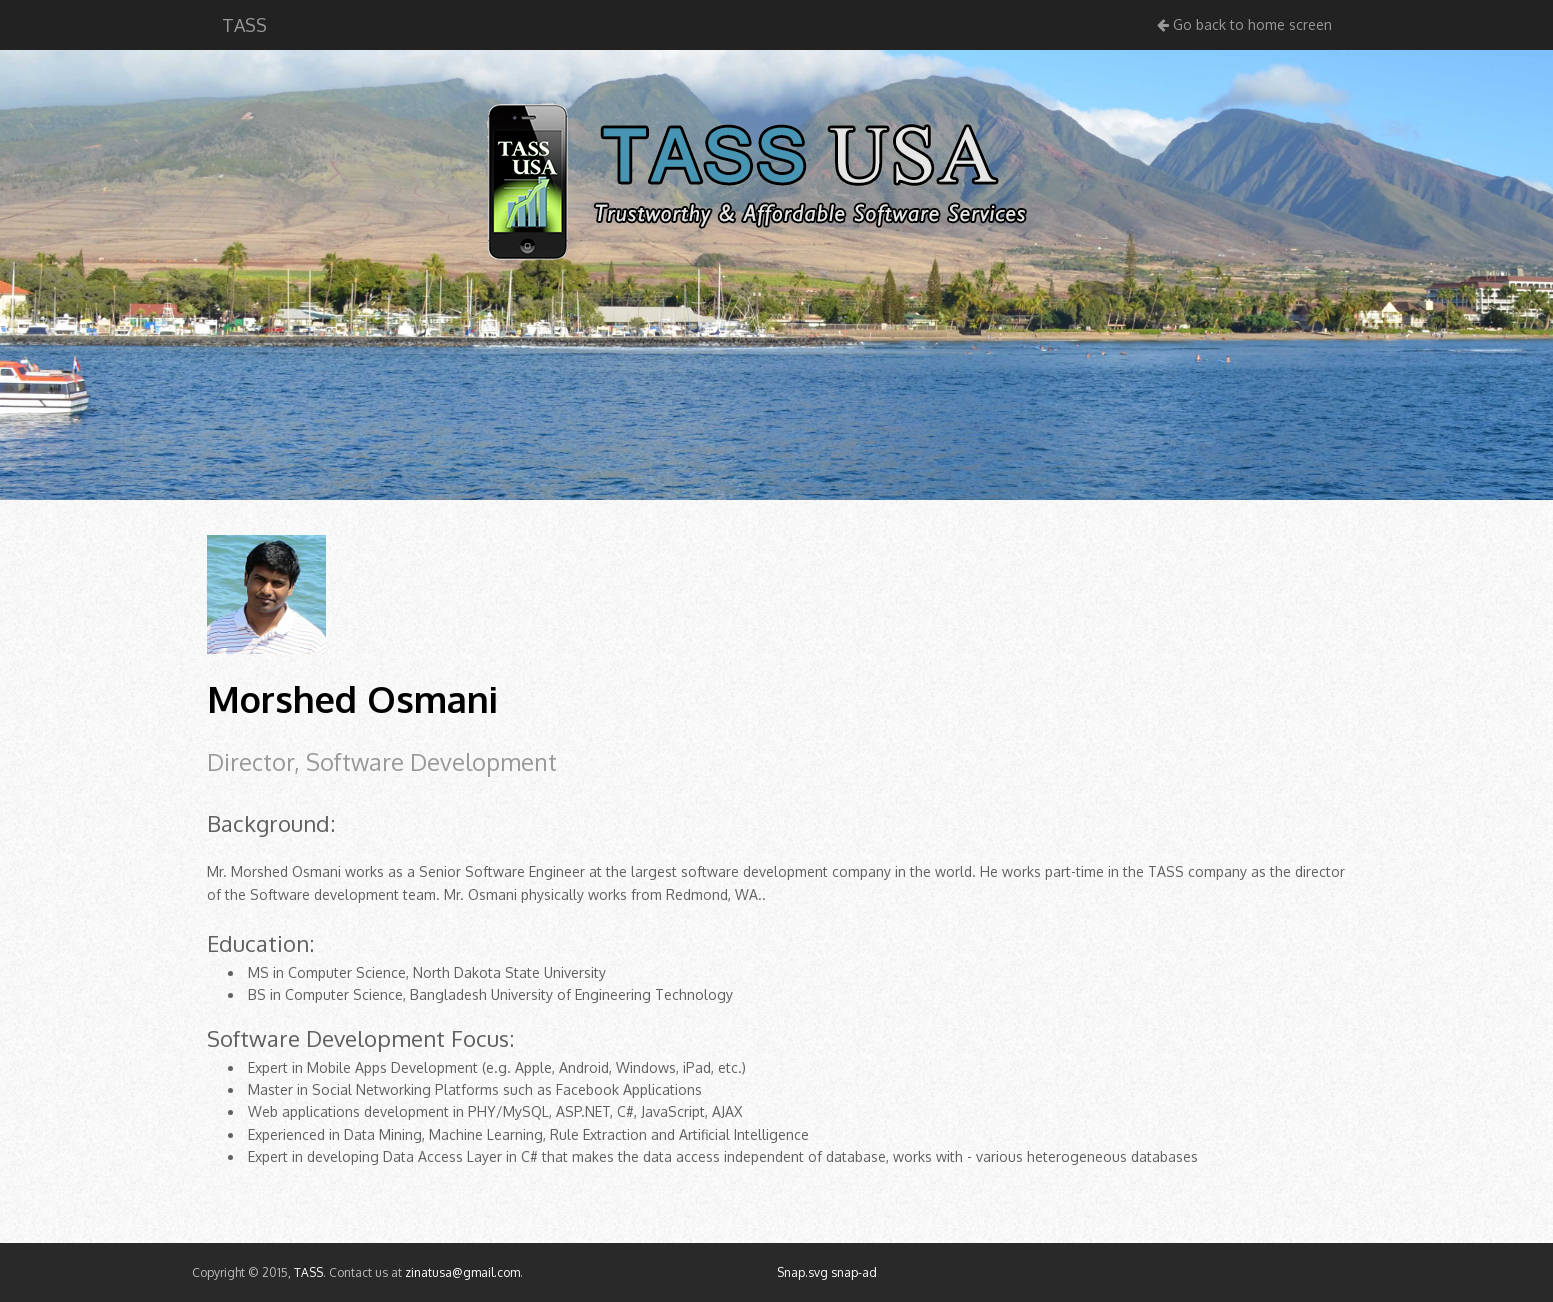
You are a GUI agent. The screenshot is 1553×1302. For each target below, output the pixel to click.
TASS (244, 25)
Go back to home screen (1244, 24)
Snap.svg (802, 1272)
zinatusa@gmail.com (462, 1272)
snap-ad (854, 1272)
